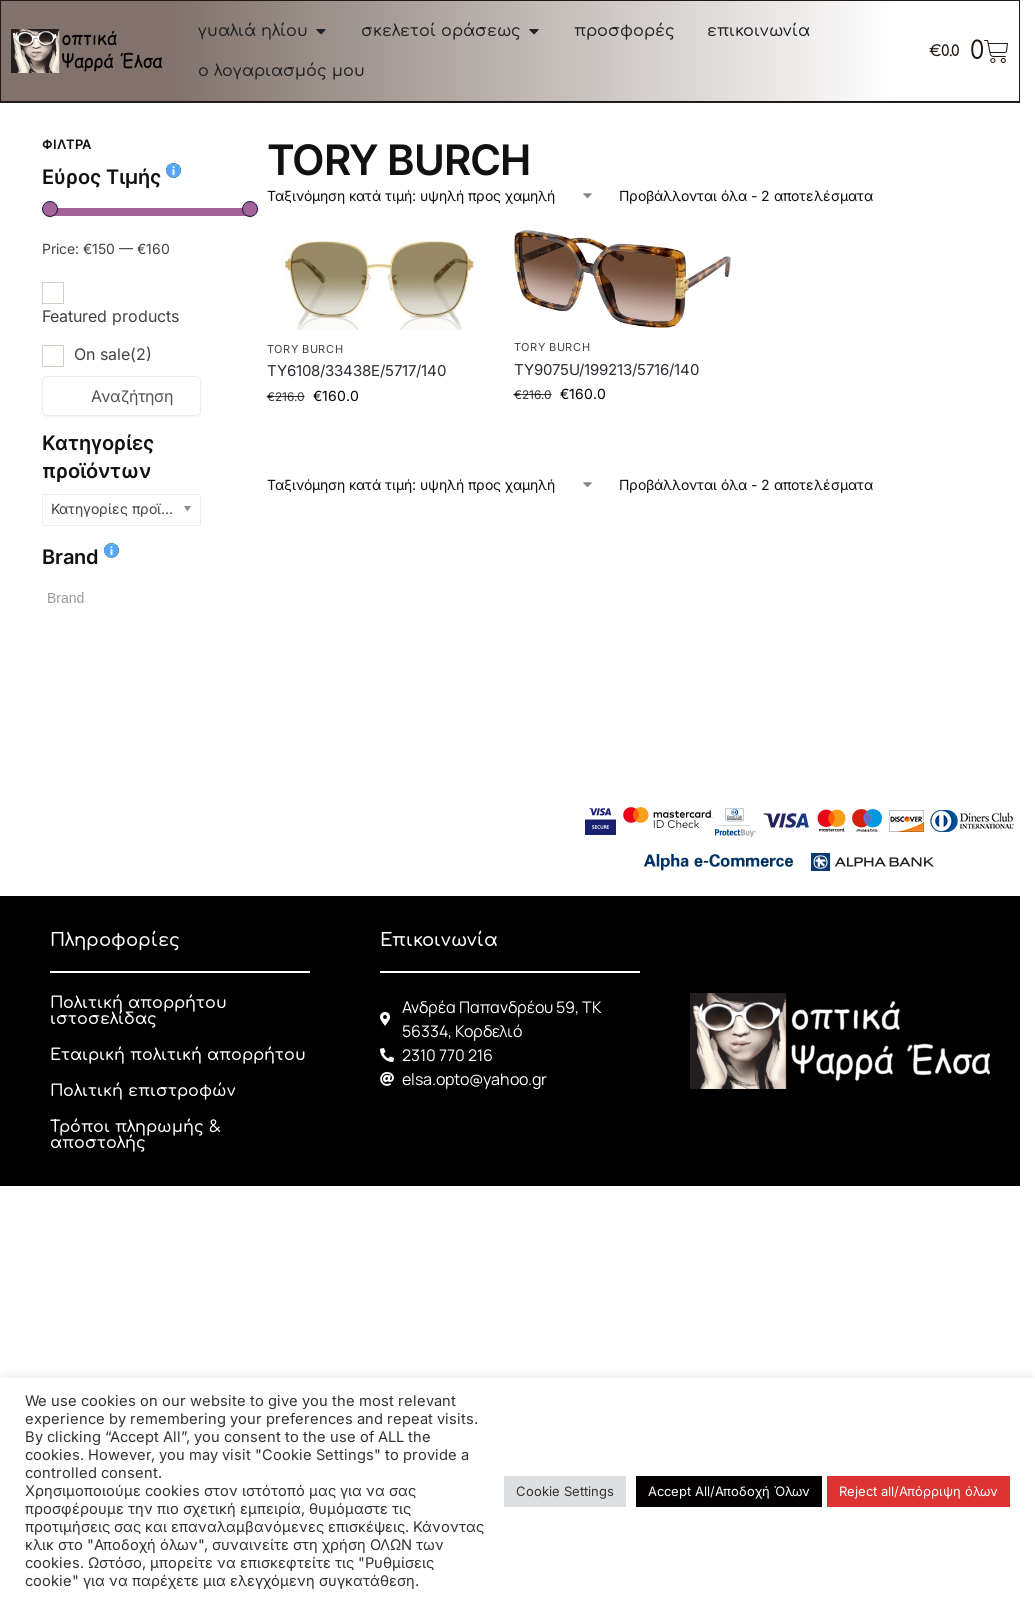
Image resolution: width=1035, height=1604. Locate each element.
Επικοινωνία (439, 940)
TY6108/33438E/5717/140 (356, 370)
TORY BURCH (305, 349)
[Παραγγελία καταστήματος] (431, 195)
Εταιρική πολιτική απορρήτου (178, 1055)
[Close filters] (207, 147)
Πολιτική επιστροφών (142, 1091)
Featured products (110, 316)
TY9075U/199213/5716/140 (606, 369)
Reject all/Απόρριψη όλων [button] (918, 1491)
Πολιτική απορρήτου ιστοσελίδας (138, 1011)
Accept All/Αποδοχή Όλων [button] (729, 1491)
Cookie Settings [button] (565, 1491)
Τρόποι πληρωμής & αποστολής (135, 1135)
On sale (113, 354)
